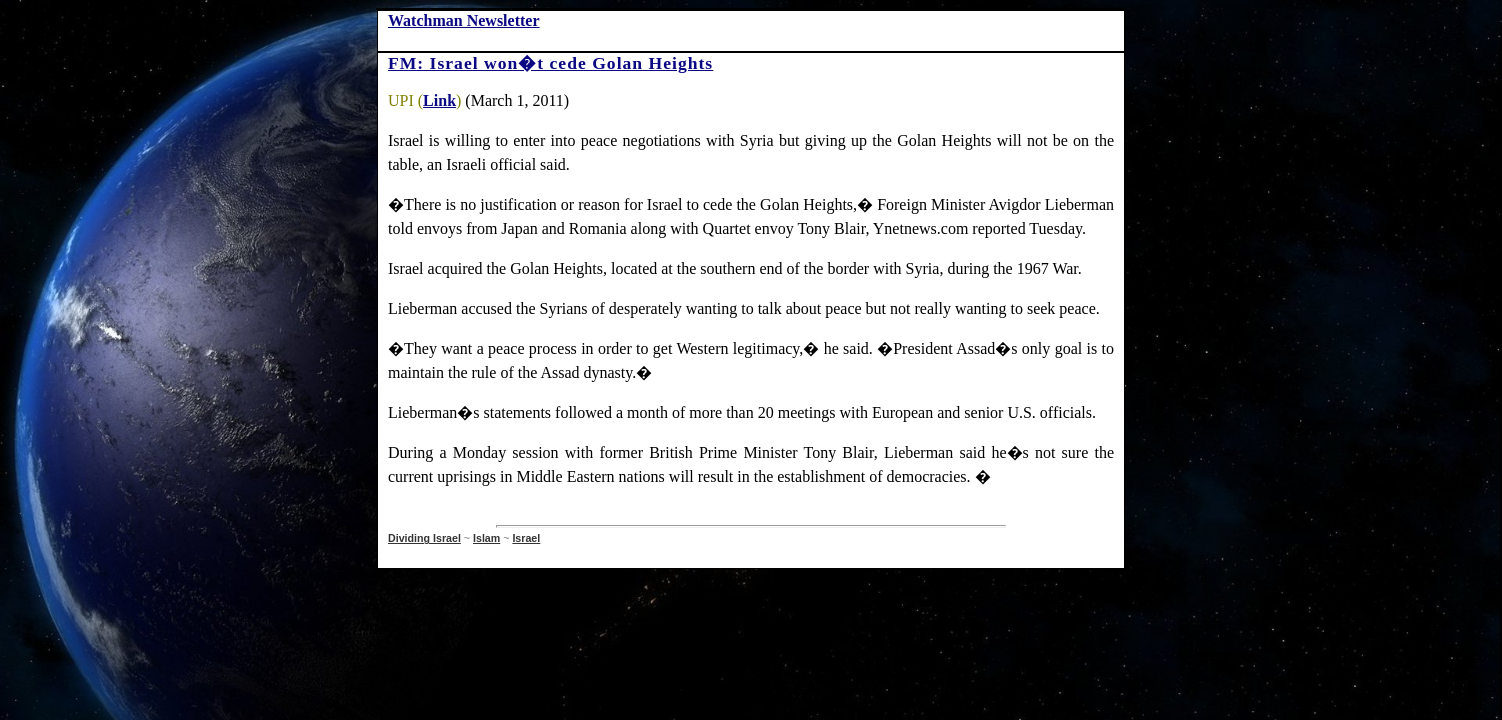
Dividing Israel (424, 538)
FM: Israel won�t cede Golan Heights (550, 63)
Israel (526, 538)
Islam (486, 538)
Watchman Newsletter (464, 20)
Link (439, 100)
